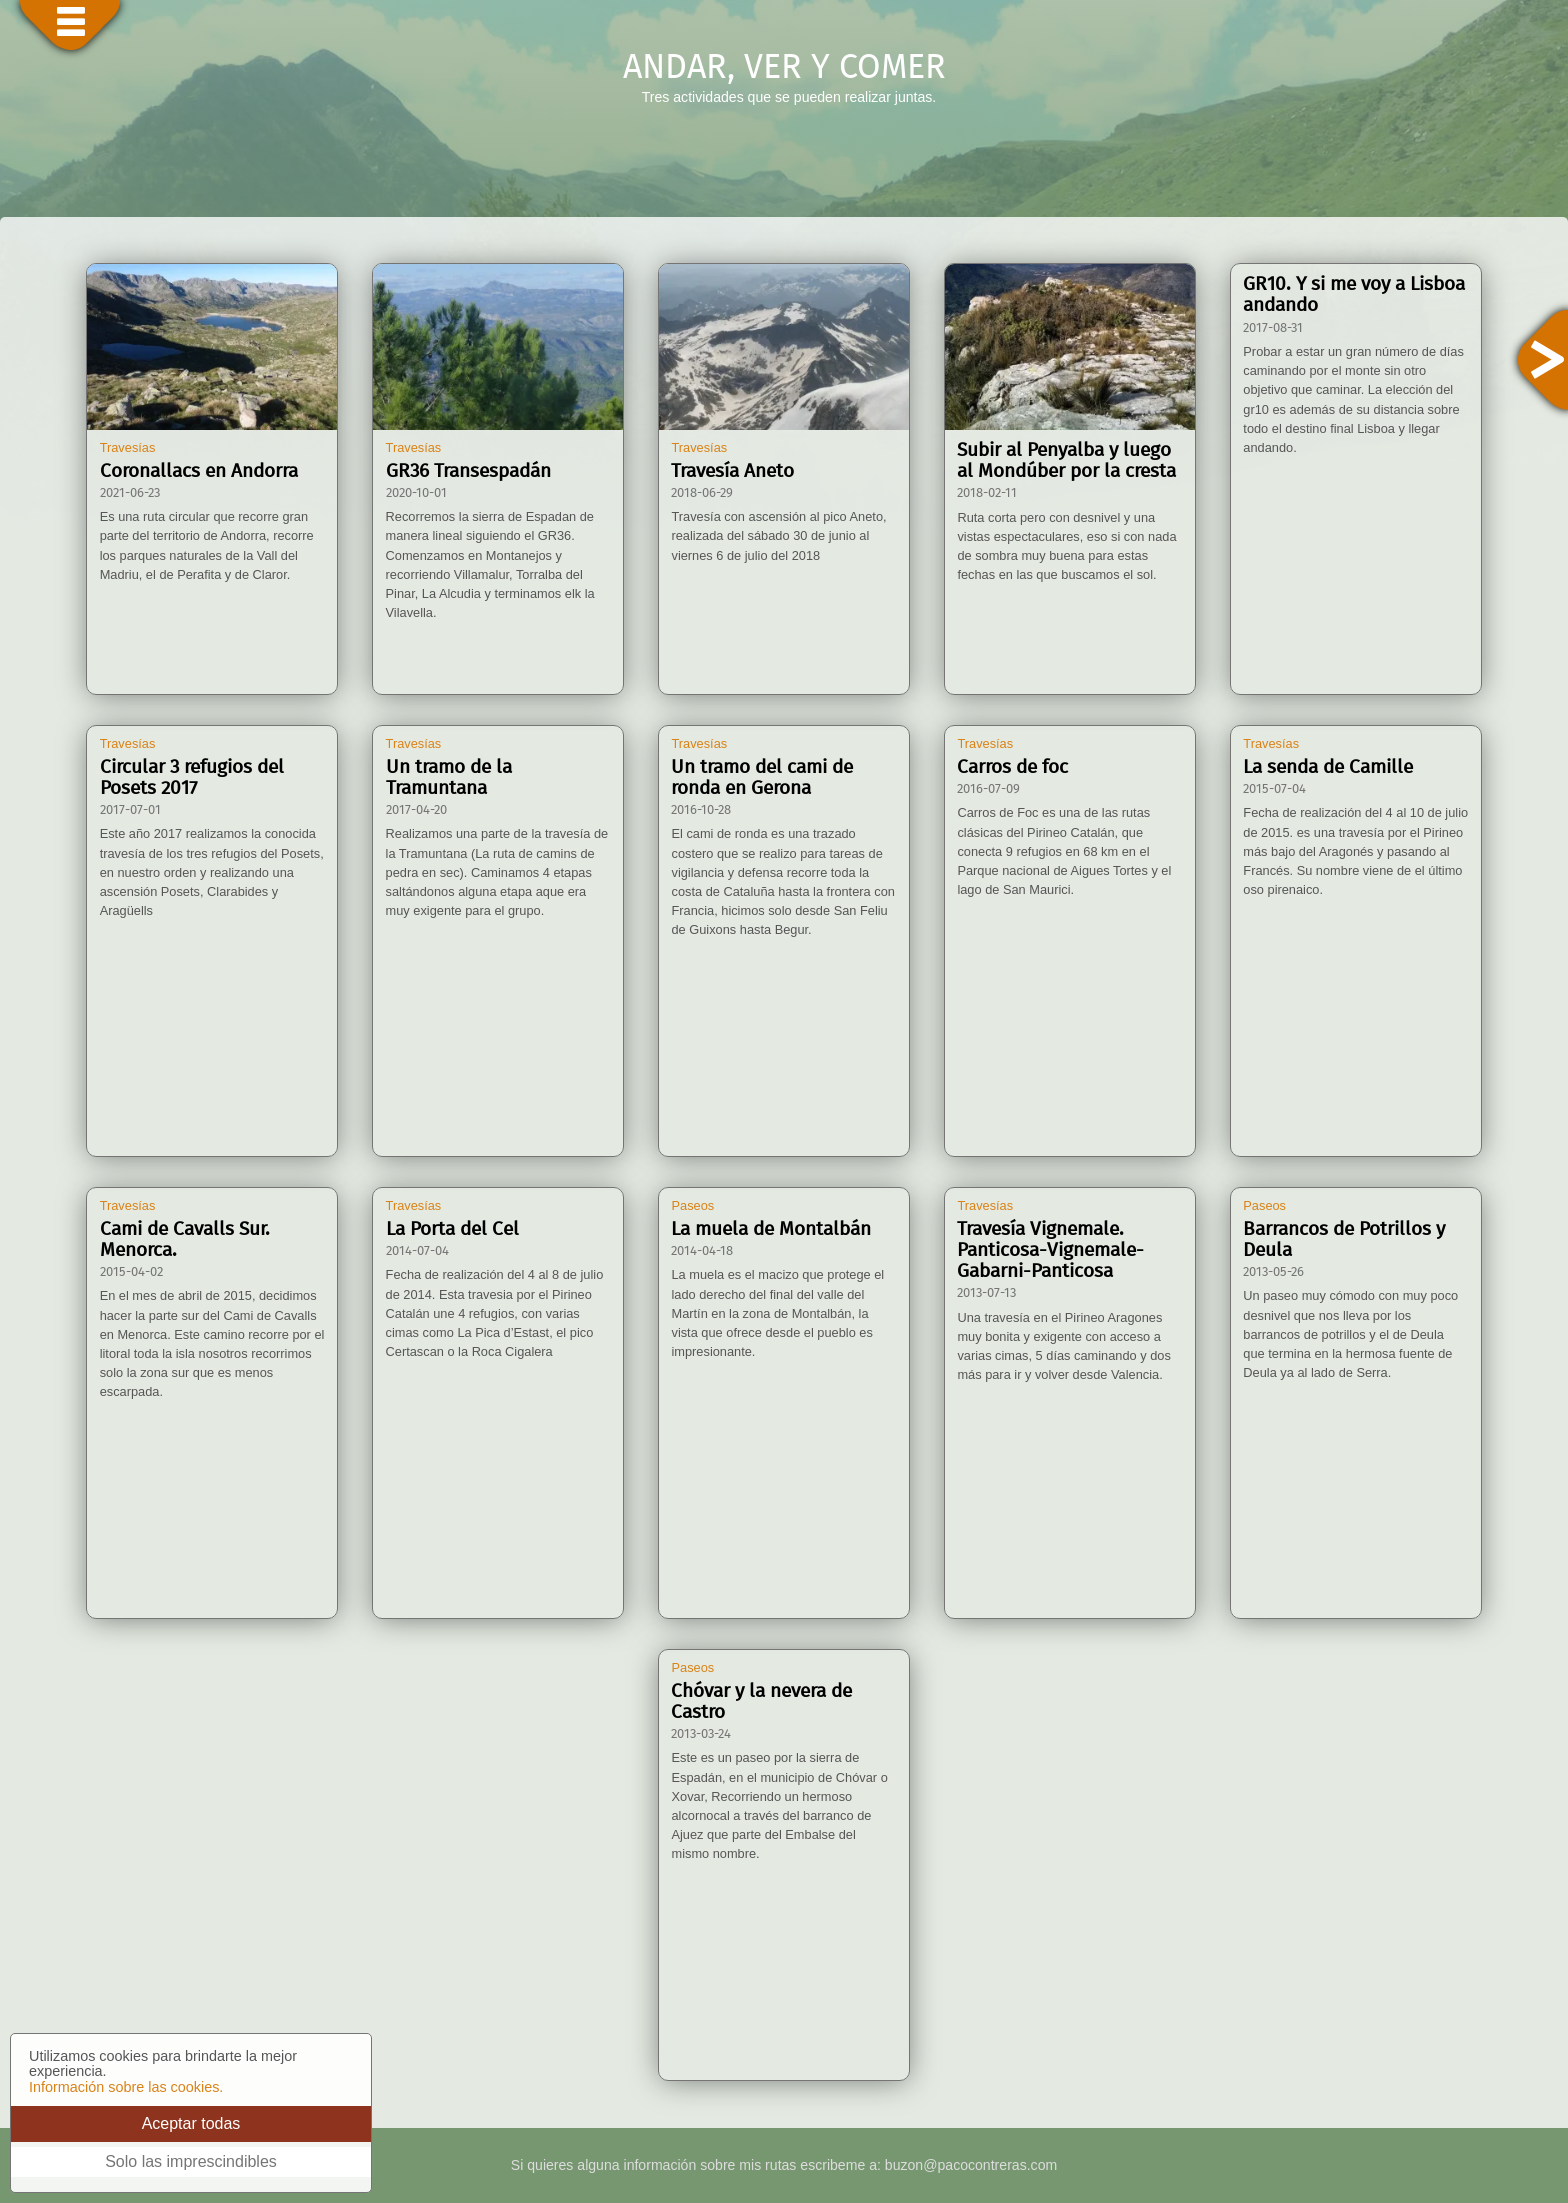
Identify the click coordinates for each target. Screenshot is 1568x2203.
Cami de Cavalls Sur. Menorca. (185, 1240)
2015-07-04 (1274, 789)
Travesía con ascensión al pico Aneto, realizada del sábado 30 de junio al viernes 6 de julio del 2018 (778, 535)
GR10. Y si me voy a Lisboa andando (1354, 295)
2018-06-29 (702, 493)
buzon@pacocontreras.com (971, 2165)
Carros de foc (1012, 767)
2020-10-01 (416, 493)
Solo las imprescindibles (191, 2161)
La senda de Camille (1328, 767)
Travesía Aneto (732, 471)
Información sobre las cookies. (126, 2087)
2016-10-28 (701, 810)
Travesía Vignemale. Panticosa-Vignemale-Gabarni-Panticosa (1050, 1250)
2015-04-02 (131, 1272)
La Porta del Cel (452, 1229)
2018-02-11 (987, 493)
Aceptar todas (191, 2123)
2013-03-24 (701, 1734)
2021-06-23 (130, 493)
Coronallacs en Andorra (199, 471)
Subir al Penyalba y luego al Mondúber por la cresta (1066, 461)
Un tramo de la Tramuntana (449, 778)
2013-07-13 (986, 1293)
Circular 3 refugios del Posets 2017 (192, 778)
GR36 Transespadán (468, 471)
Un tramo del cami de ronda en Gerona (762, 778)
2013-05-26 (1273, 1272)
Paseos (692, 1205)
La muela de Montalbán (771, 1229)
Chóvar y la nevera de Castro (761, 1702)
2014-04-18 (702, 1251)
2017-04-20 (416, 810)
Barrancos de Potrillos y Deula (1344, 1240)
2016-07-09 (988, 789)
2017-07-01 (130, 810)
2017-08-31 (1273, 328)
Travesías (128, 447)
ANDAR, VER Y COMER (784, 68)
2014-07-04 (417, 1251)
